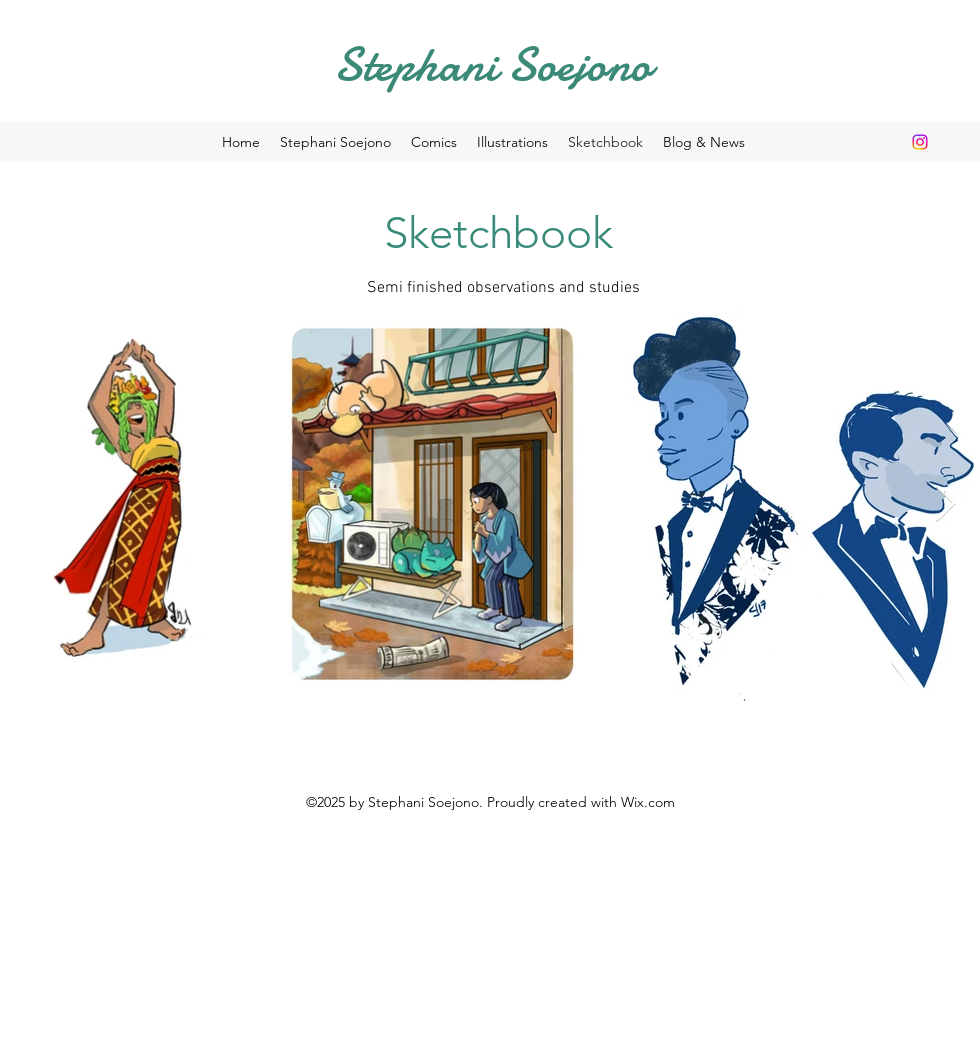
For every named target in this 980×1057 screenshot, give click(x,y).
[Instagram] (920, 142)
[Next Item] (945, 504)
